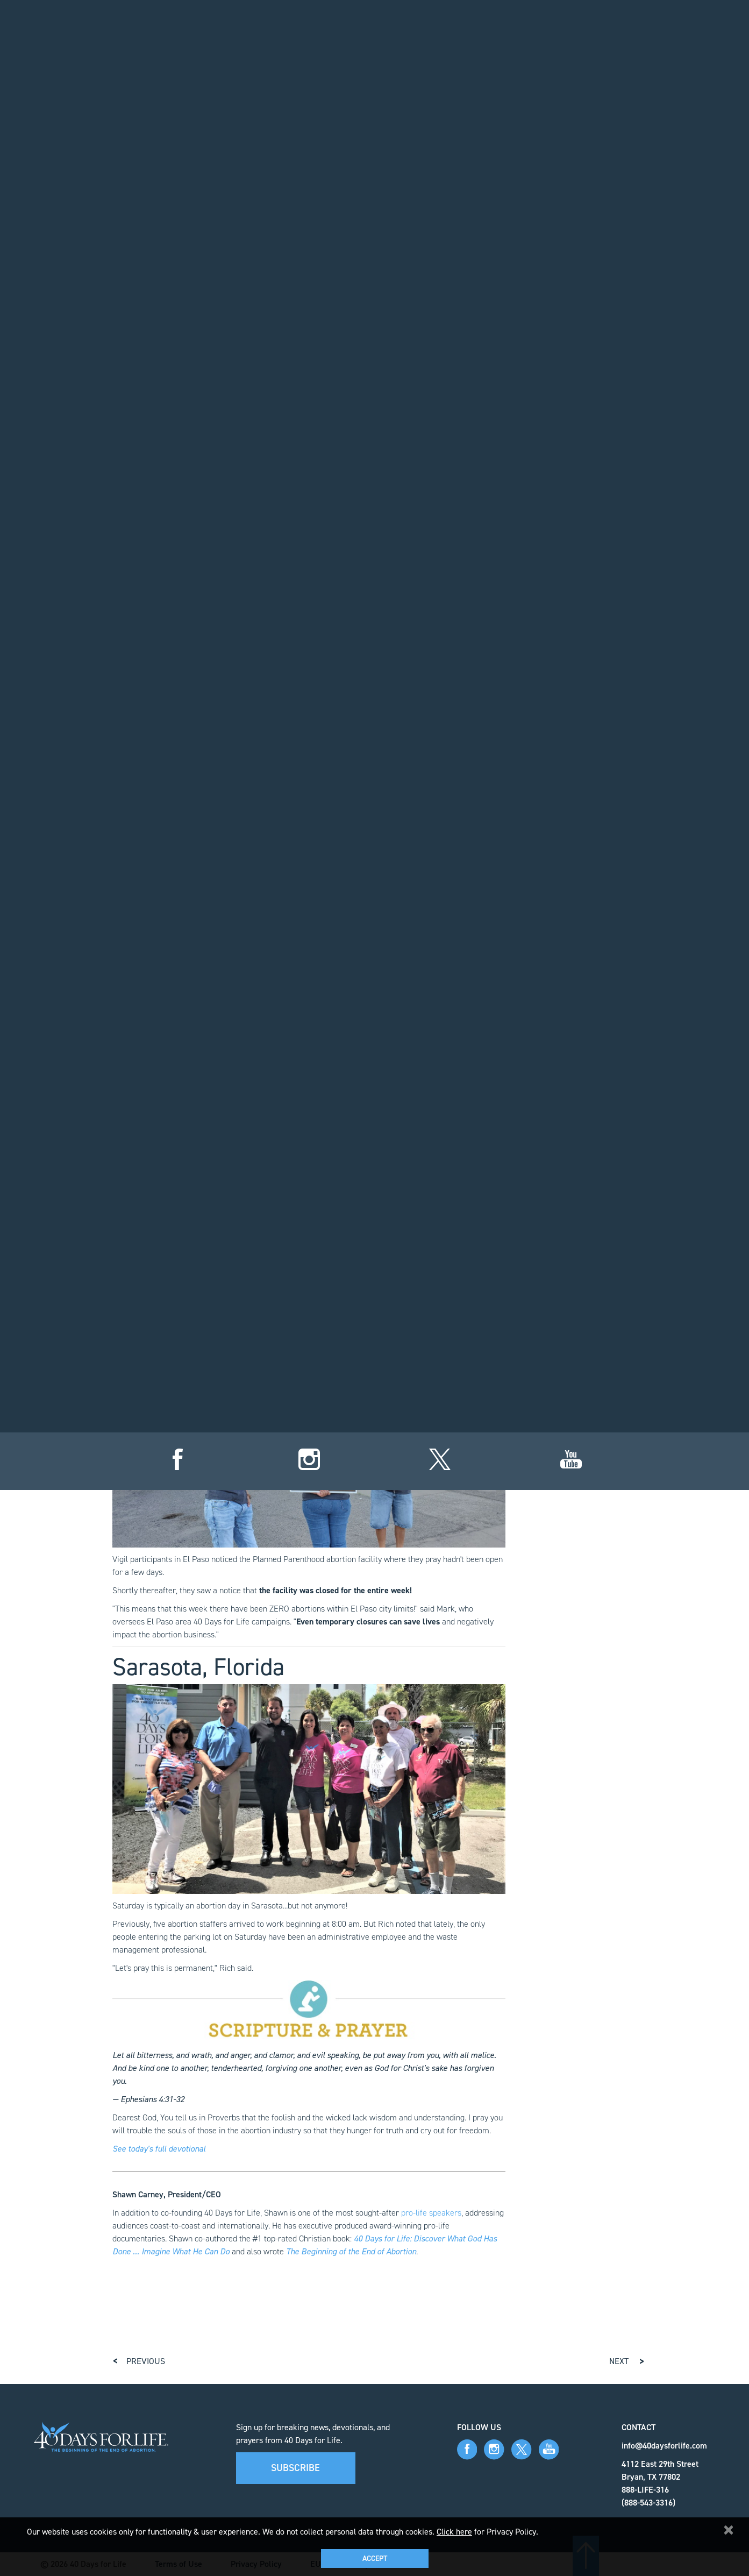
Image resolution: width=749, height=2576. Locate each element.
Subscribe (295, 2467)
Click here (454, 2531)
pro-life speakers (431, 2212)
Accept (374, 2558)
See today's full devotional (158, 2148)
